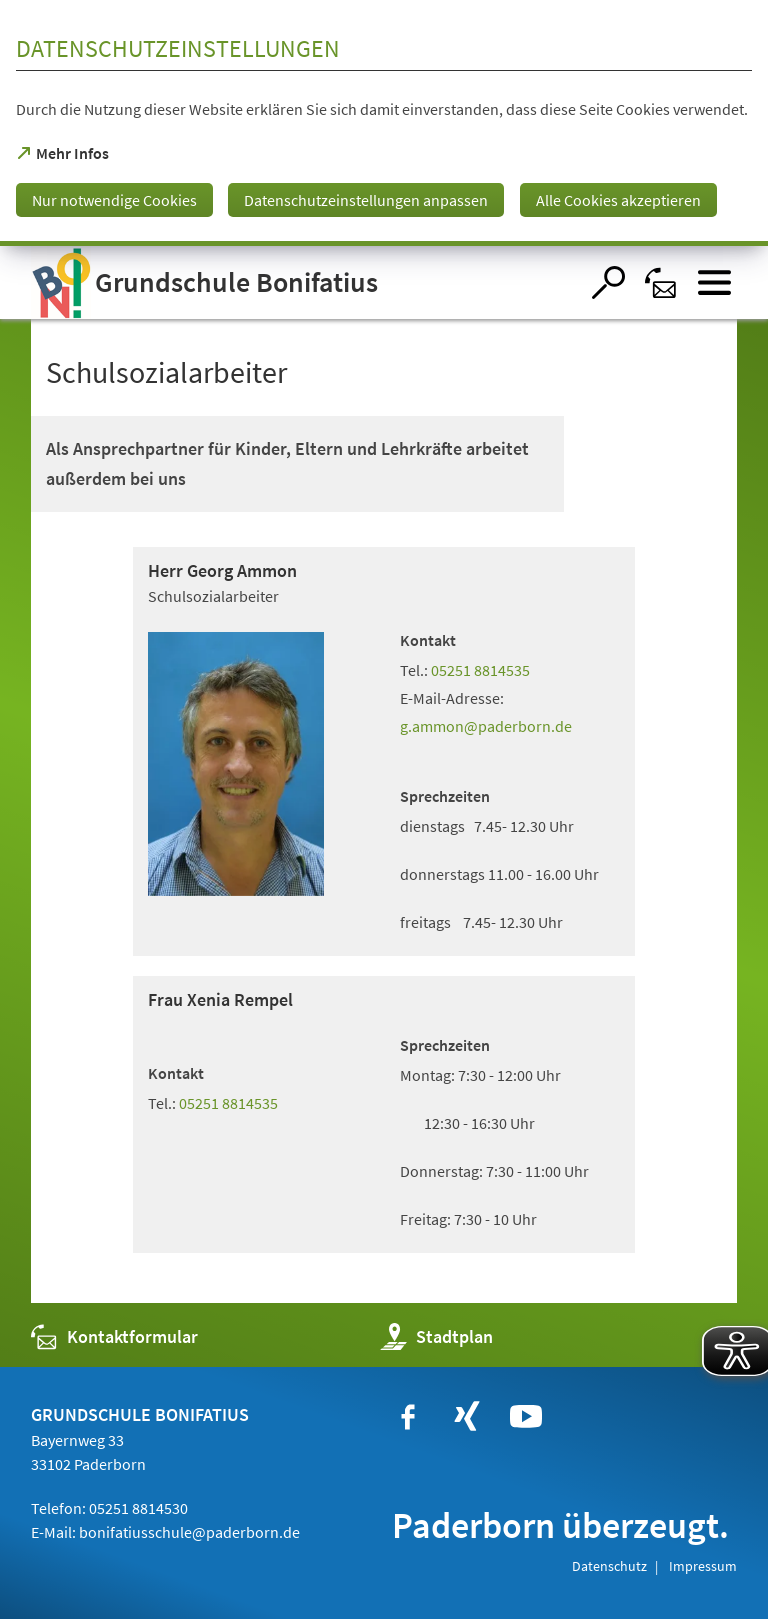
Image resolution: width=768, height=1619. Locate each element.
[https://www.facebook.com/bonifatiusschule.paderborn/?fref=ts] (408, 1417)
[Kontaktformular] (661, 282)
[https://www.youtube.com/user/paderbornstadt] (526, 1417)
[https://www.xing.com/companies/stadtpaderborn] (467, 1417)
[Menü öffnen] (714, 282)
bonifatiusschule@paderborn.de (189, 1532)
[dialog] (384, 123)
